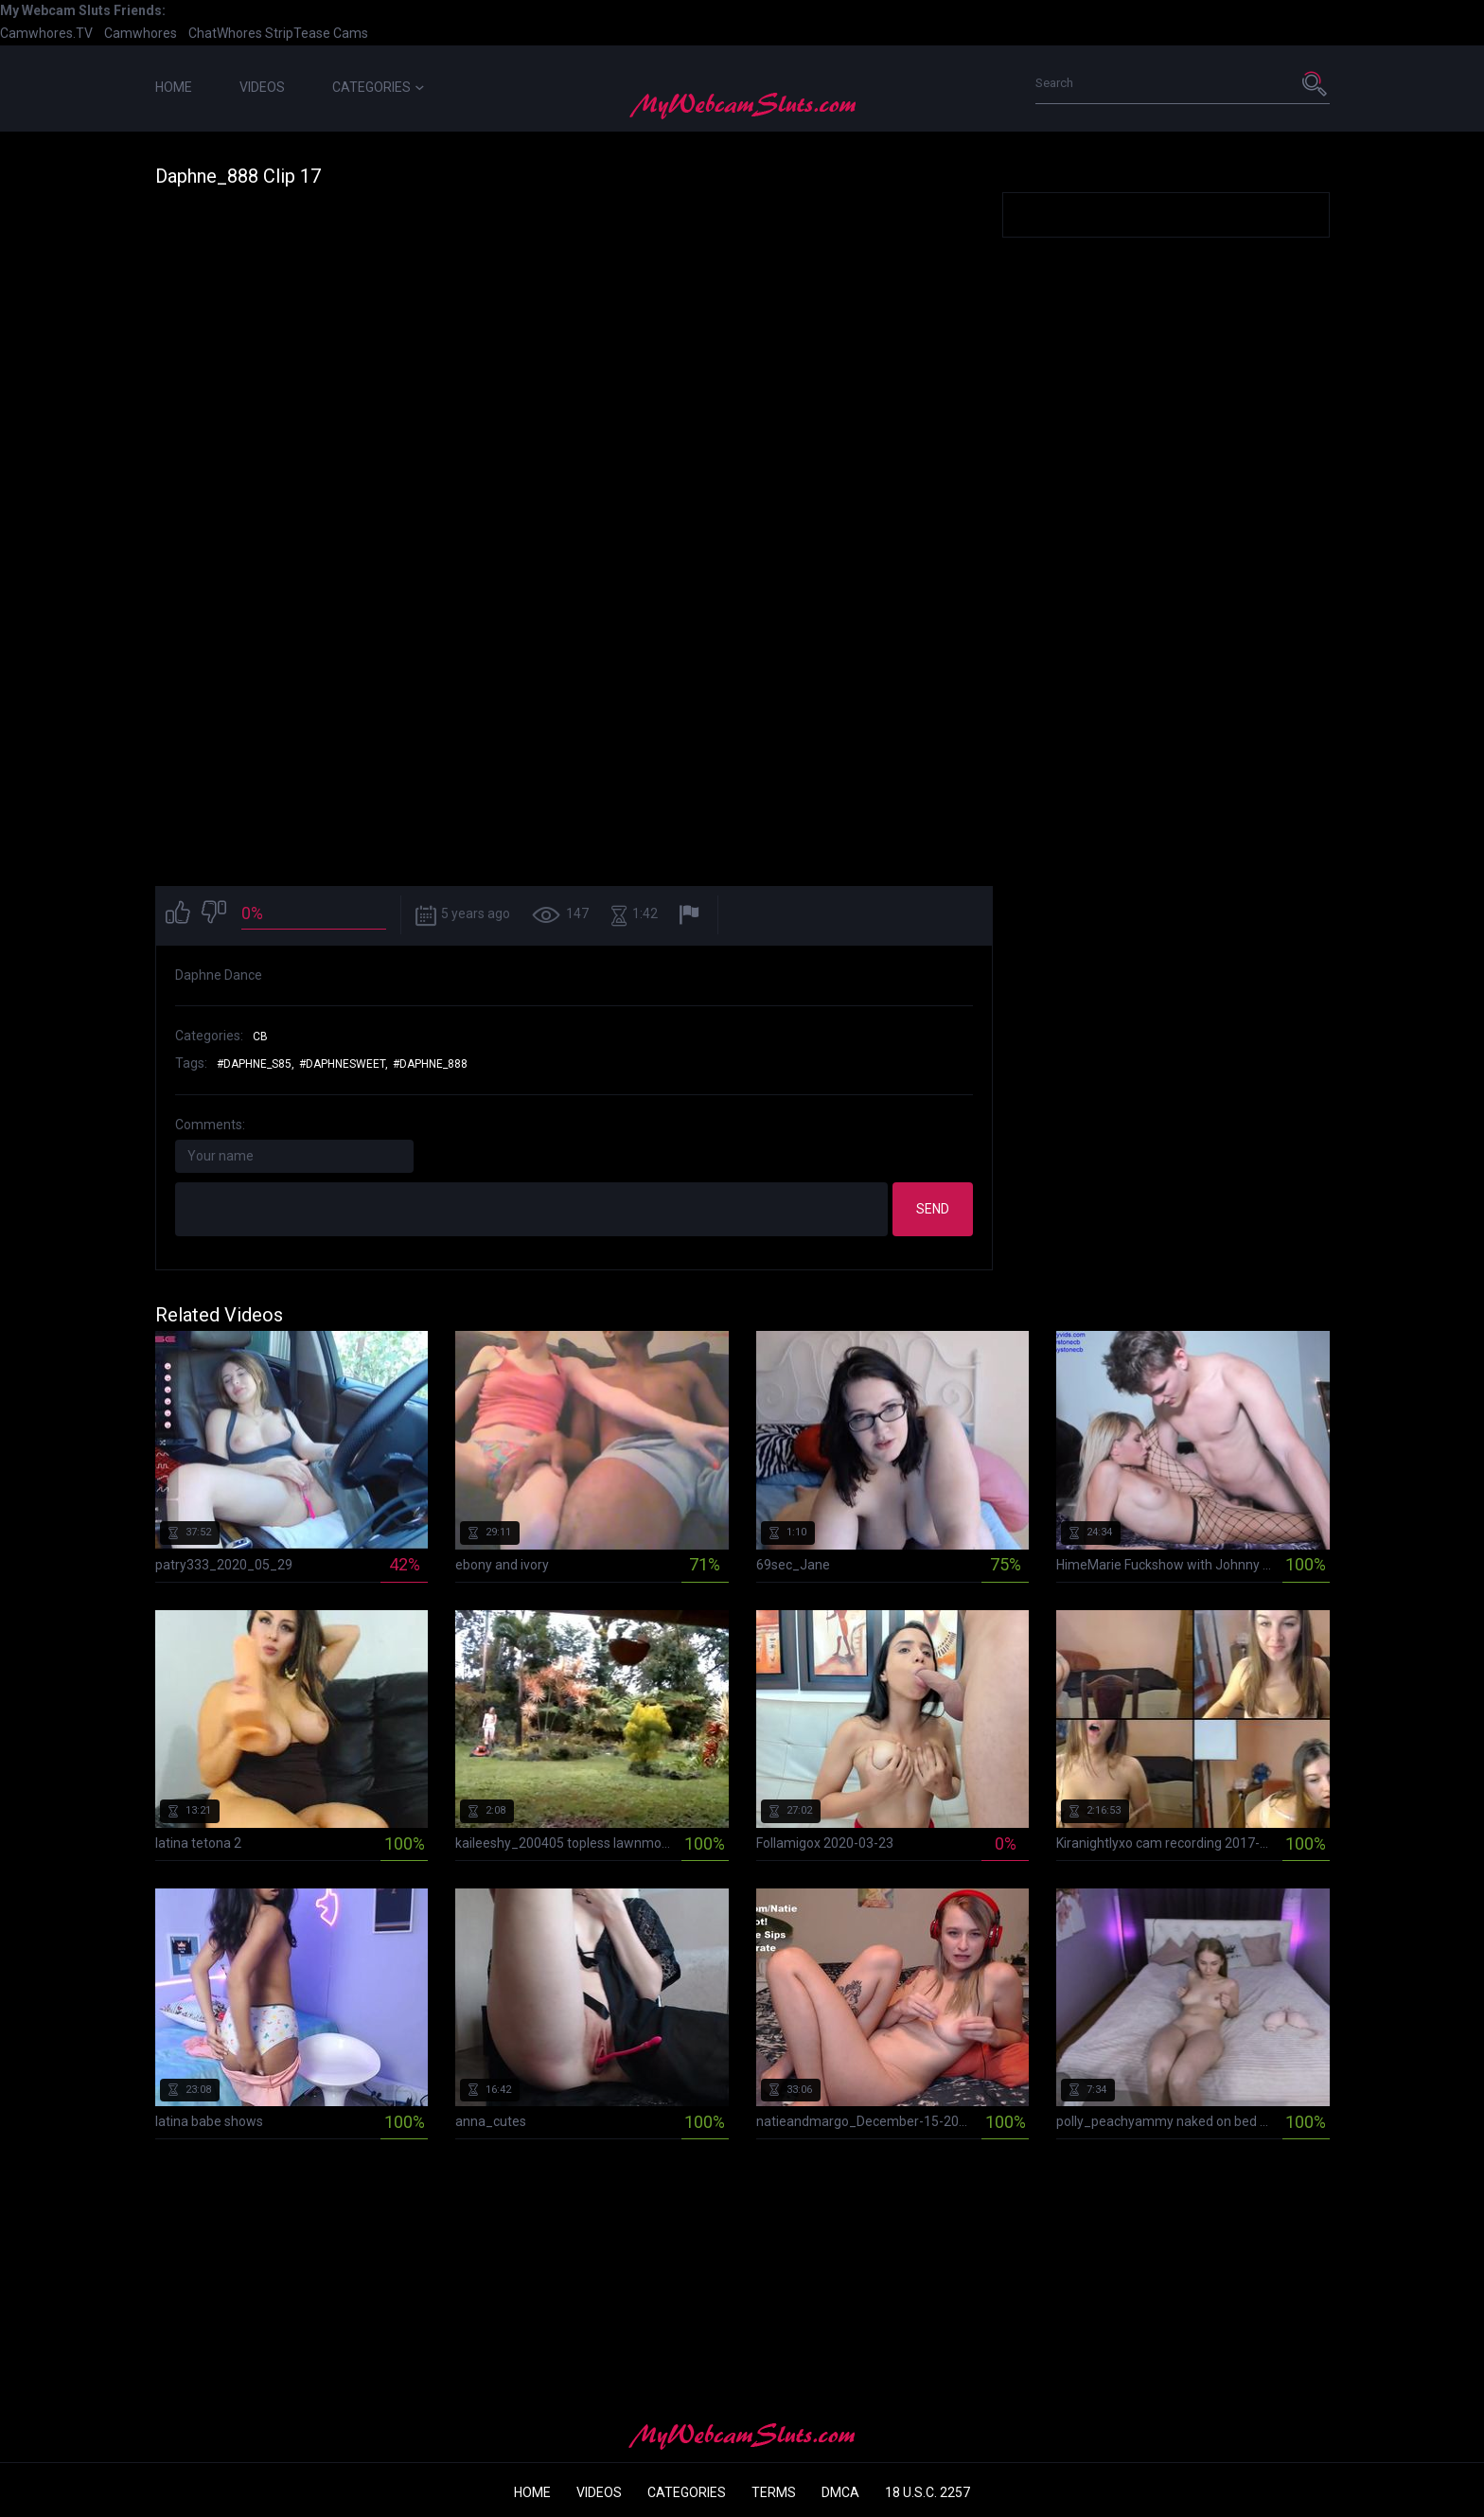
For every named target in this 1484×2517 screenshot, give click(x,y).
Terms (773, 2492)
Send (932, 1208)
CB (260, 1036)
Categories (378, 87)
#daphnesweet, (343, 1064)
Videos (262, 87)
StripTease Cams (316, 33)
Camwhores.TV (46, 33)
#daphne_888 (430, 1064)
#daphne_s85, (255, 1064)
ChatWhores (225, 33)
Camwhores (140, 33)
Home (173, 87)
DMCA (840, 2492)
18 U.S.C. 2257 (927, 2492)
